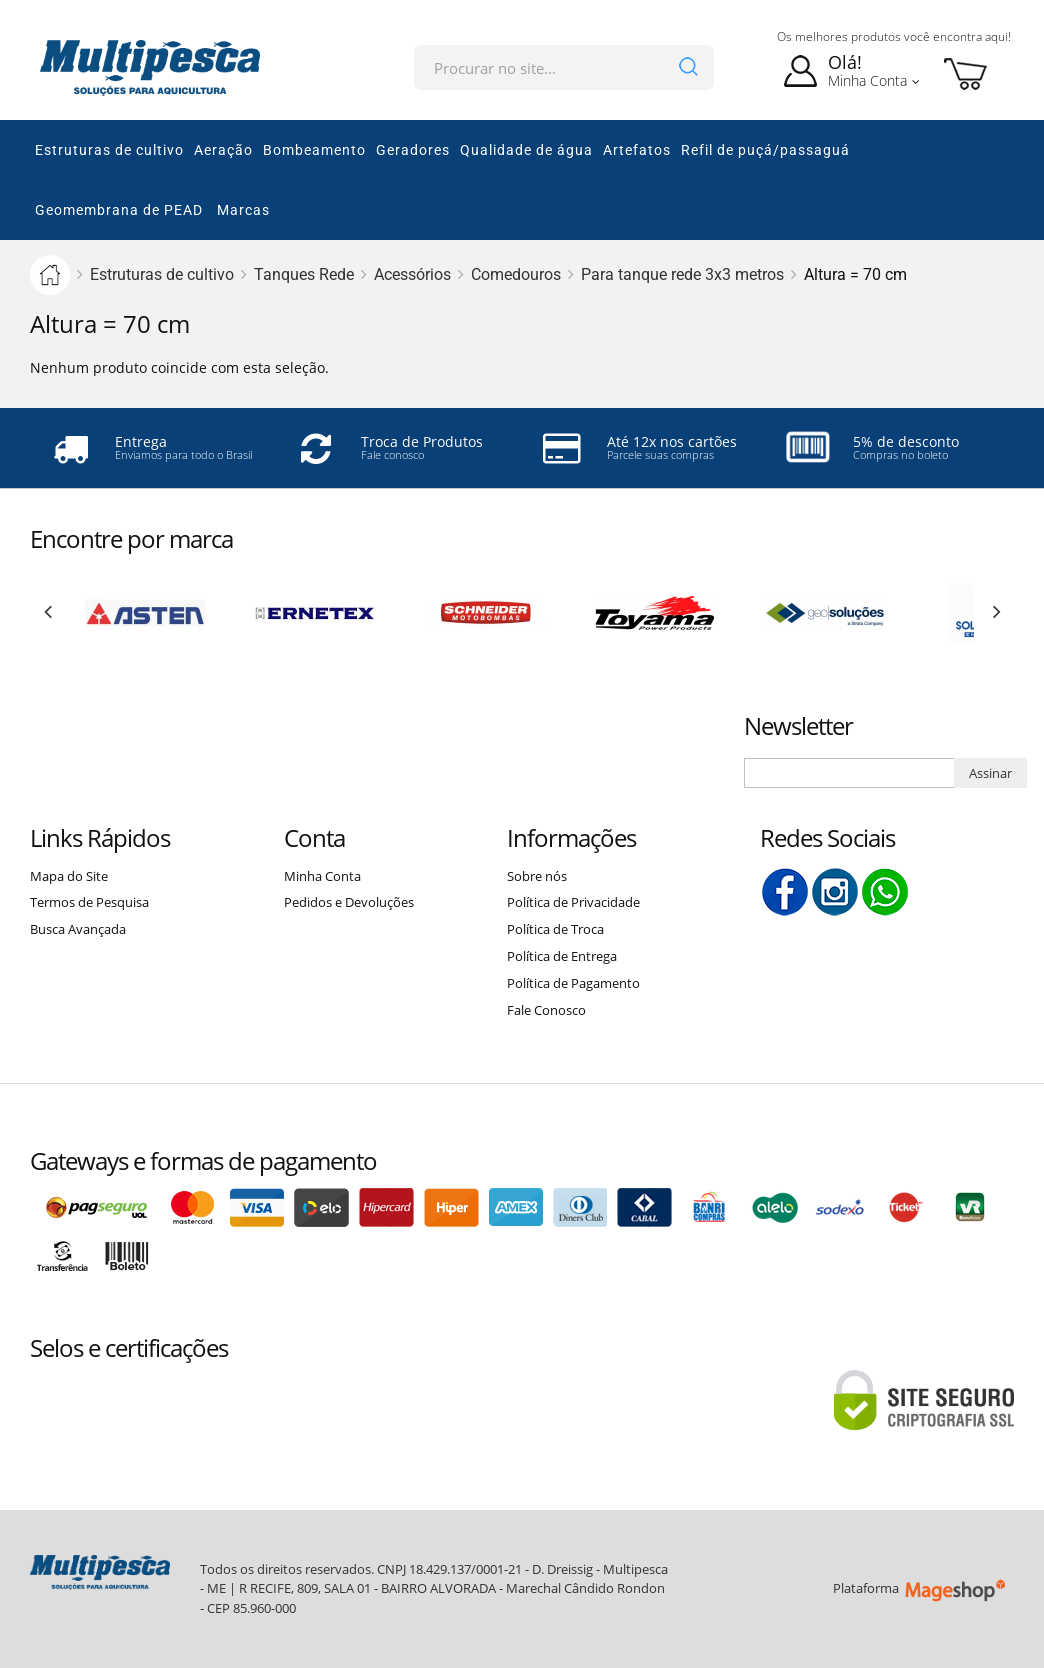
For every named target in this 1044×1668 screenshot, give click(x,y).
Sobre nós (537, 876)
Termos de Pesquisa (89, 902)
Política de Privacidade (573, 902)
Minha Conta (322, 876)
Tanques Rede (304, 274)
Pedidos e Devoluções (349, 902)
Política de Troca (555, 929)
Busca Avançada (78, 929)
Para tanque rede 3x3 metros (682, 274)
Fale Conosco (546, 1010)
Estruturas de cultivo (162, 274)
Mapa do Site (69, 876)
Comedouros (516, 274)
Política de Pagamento (573, 983)
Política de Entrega (562, 956)
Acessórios (412, 274)
